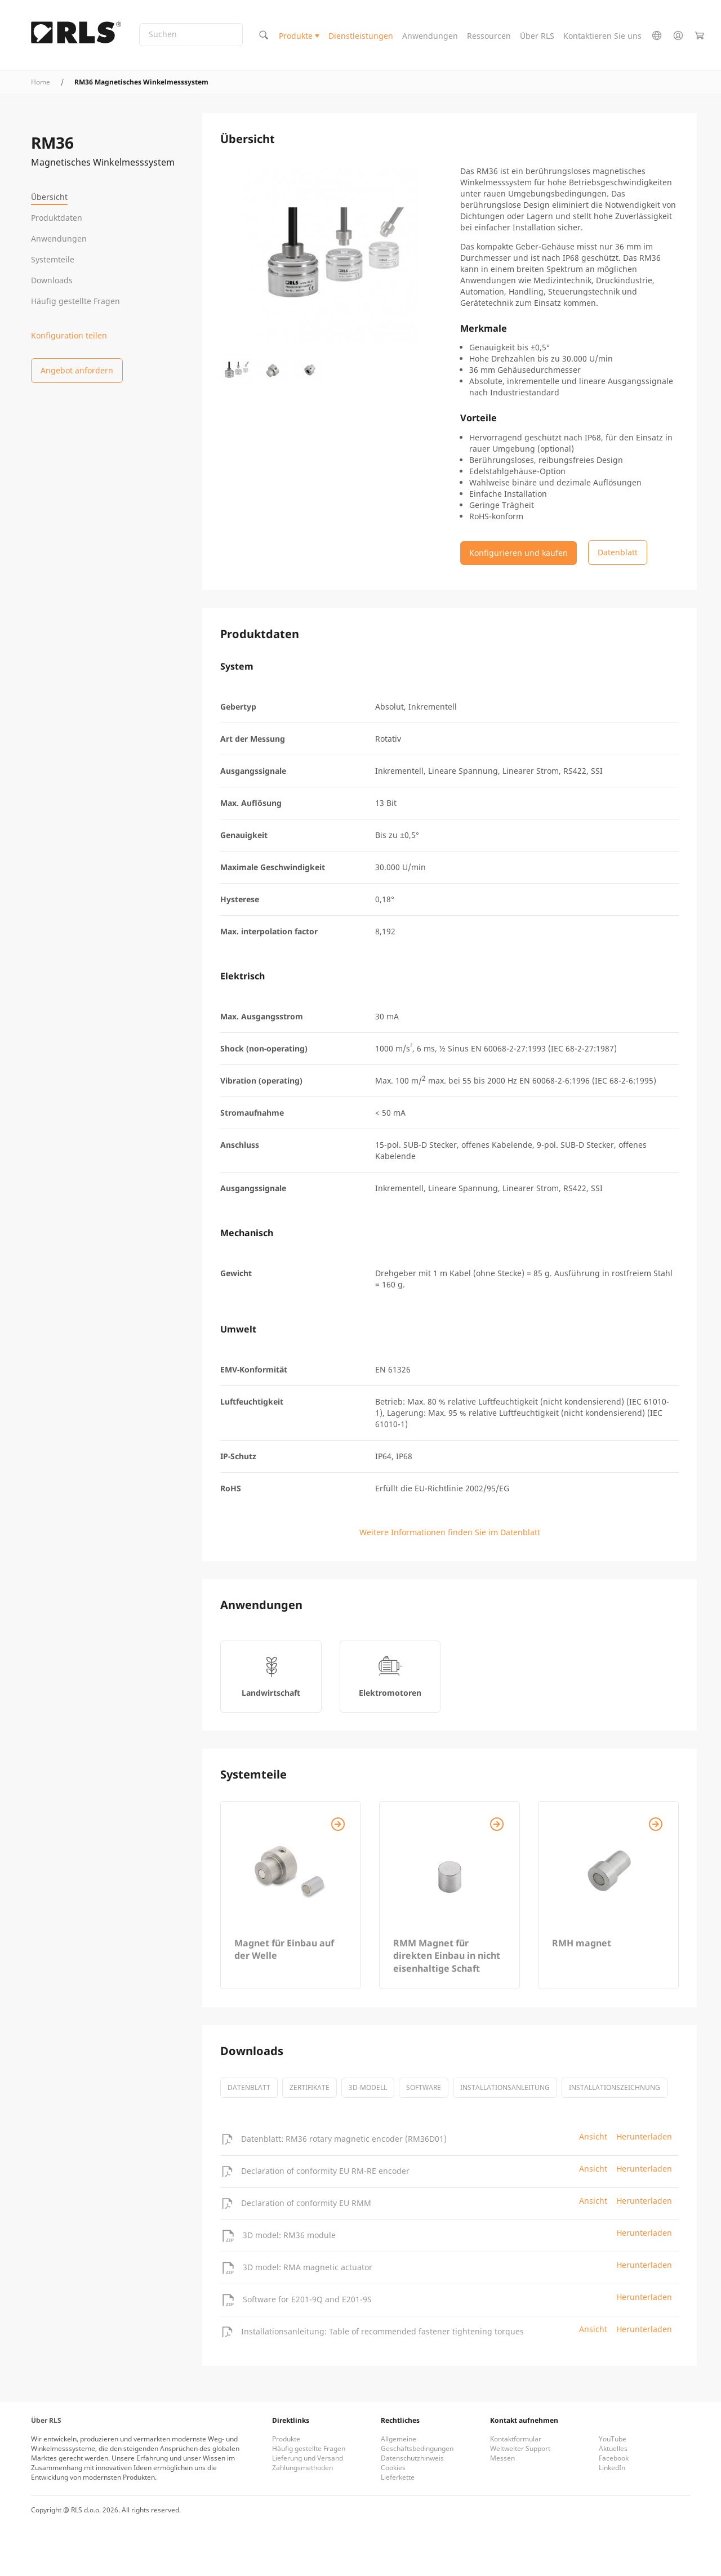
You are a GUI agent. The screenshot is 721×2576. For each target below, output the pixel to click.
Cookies (393, 2467)
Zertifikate (310, 2087)
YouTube (612, 2439)
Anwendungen (430, 35)
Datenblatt (249, 2087)
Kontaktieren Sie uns (602, 35)
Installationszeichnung (614, 2087)
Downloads (52, 280)
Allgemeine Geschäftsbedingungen (417, 2443)
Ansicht (593, 2136)
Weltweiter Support (520, 2448)
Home (40, 82)
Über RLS (537, 35)
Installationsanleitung (505, 2087)
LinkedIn (612, 2467)
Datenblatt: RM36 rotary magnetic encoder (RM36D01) (344, 2138)
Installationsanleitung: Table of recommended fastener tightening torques (382, 2331)
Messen (502, 2458)
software (423, 2087)
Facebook (614, 2458)
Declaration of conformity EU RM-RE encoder (325, 2170)
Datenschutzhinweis (412, 2458)
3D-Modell (368, 2087)
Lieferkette (398, 2477)
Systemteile (52, 259)
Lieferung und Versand (307, 2458)
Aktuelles (613, 2448)
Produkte (296, 35)
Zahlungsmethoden (302, 2467)
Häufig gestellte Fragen (75, 301)
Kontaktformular (515, 2439)
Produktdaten (56, 217)
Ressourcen (489, 35)
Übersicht (49, 196)
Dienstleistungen (360, 35)
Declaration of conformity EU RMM (306, 2203)
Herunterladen (644, 2136)
